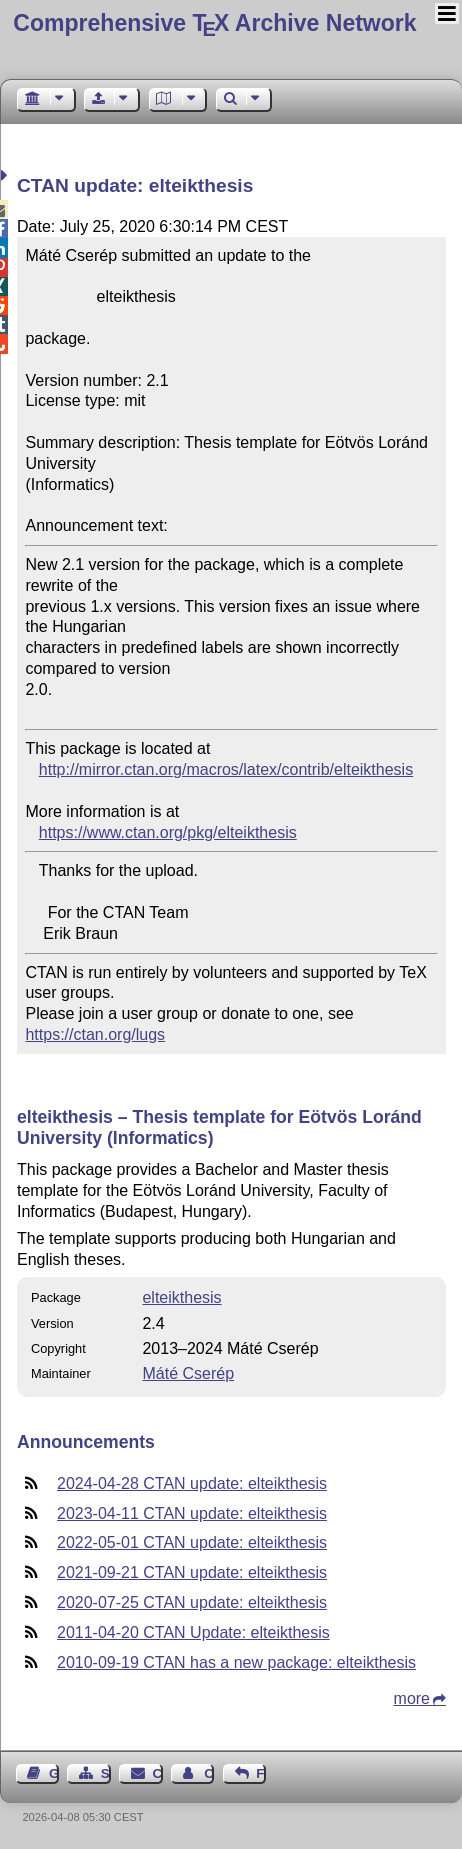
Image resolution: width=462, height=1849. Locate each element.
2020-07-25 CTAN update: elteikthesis (192, 1602)
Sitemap (106, 1773)
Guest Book (54, 1773)
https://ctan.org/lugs (95, 1034)
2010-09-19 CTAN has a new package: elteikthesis (236, 1662)
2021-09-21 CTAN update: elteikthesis (192, 1572)
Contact (158, 1773)
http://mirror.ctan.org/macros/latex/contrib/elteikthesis (226, 769)
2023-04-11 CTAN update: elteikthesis (192, 1513)
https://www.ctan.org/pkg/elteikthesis (168, 832)
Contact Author (209, 1773)
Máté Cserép (188, 1373)
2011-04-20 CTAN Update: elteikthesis (193, 1632)
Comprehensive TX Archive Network (214, 23)
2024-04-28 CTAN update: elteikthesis (192, 1483)
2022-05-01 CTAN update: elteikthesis (192, 1542)
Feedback (261, 1773)
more (412, 1698)
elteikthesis (181, 1297)
